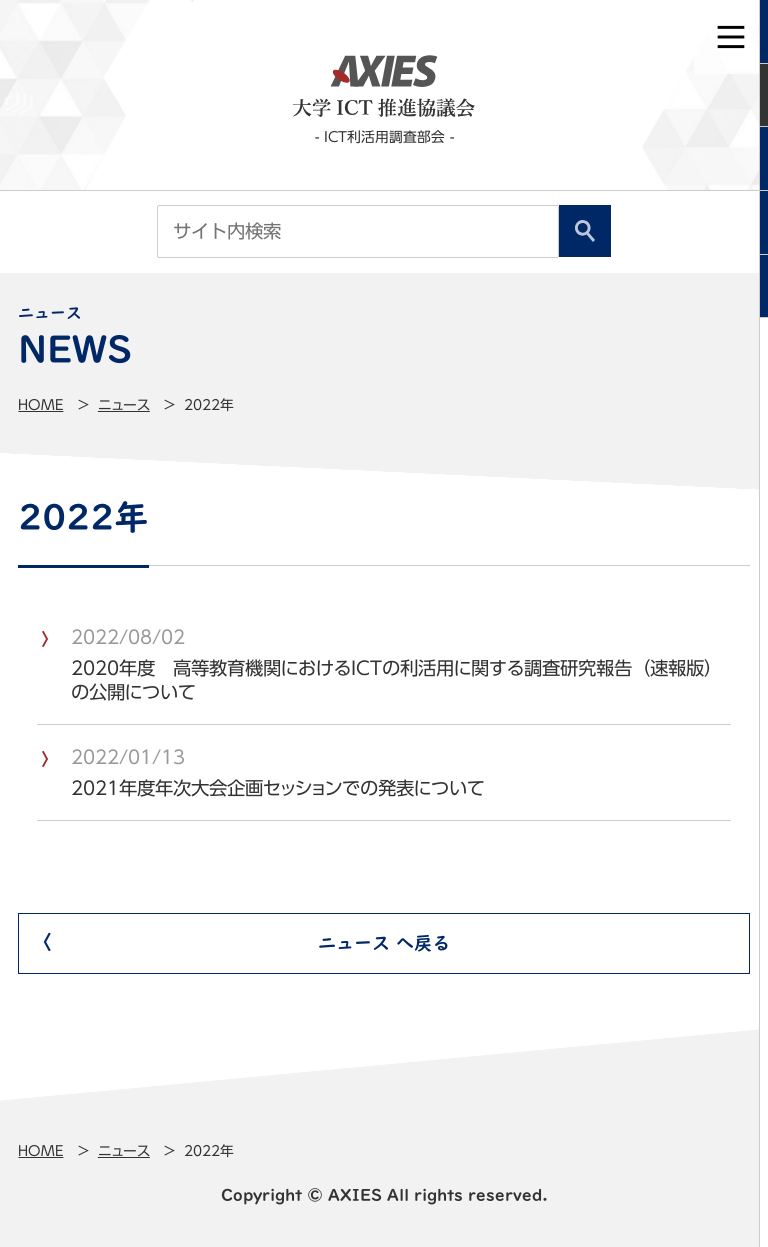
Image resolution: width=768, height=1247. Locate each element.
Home (40, 405)
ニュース (124, 405)
